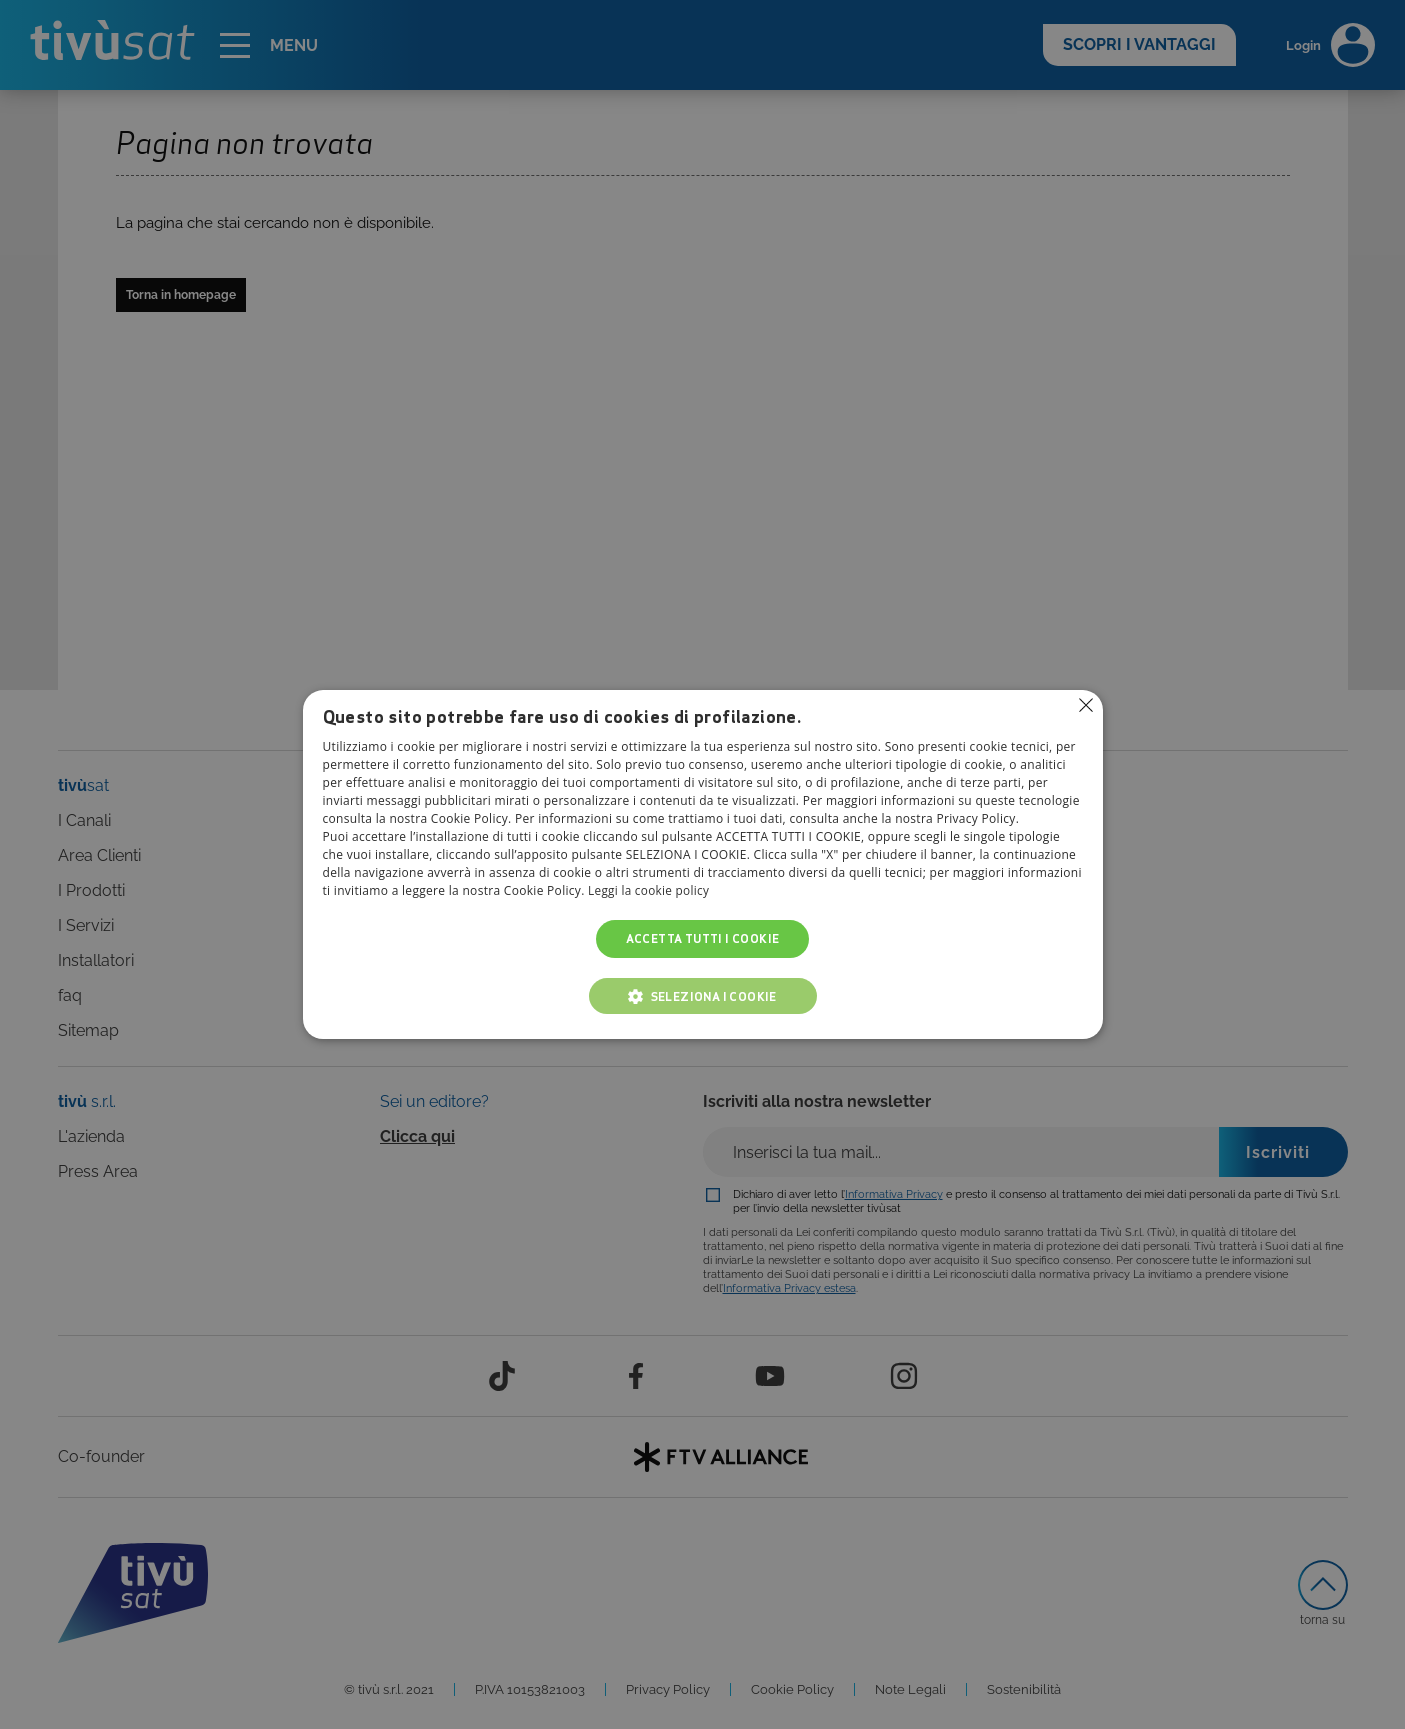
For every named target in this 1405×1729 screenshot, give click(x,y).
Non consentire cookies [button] (1086, 705)
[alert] (702, 864)
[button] (703, 996)
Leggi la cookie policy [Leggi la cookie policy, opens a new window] (649, 890)
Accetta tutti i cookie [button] (703, 938)
